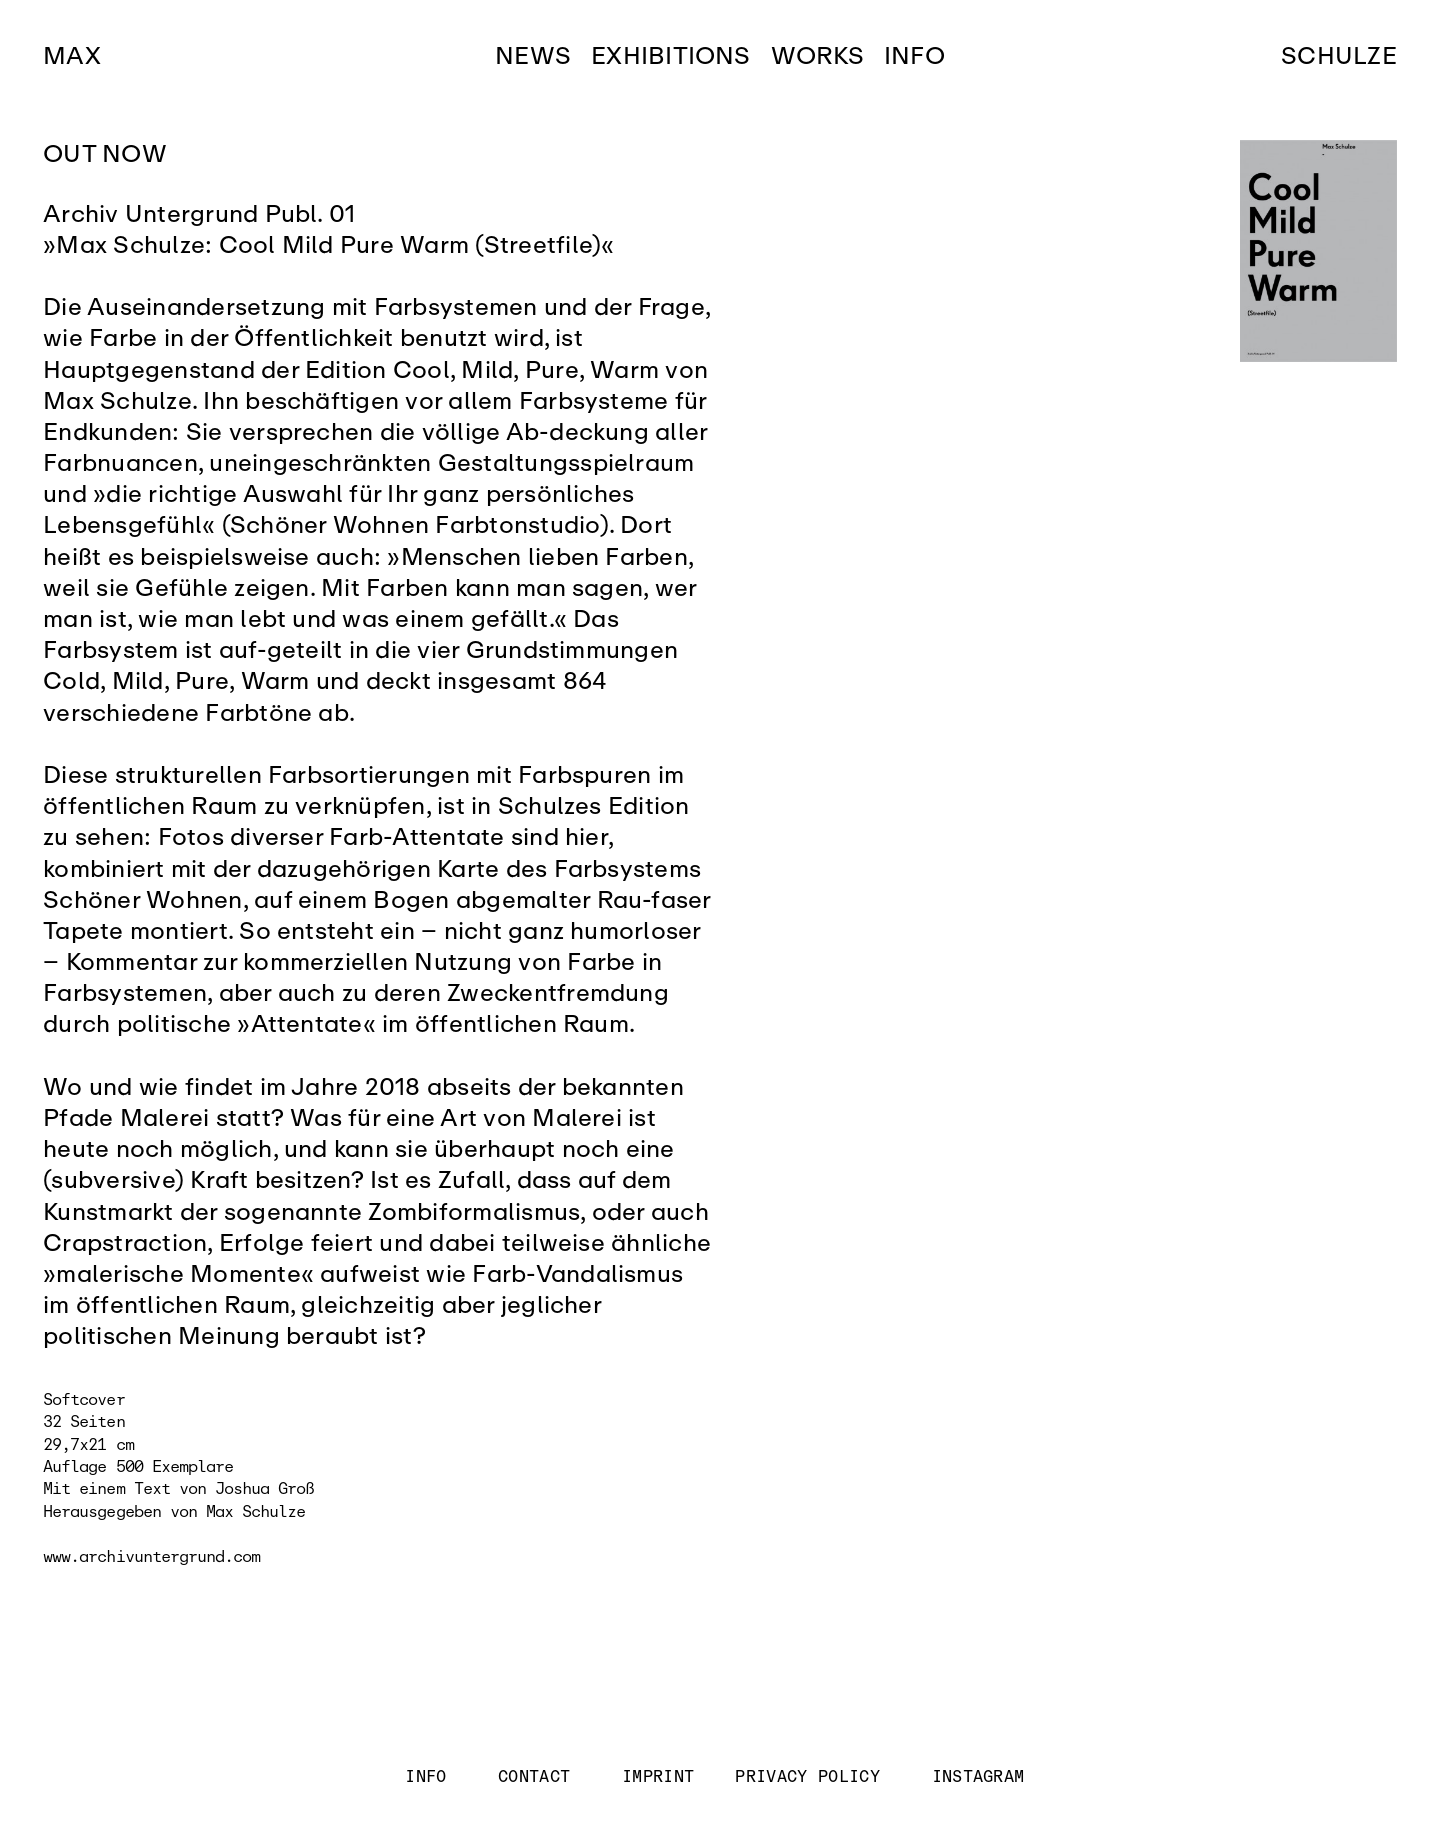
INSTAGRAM (978, 1776)
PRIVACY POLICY (807, 1776)
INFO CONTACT (503, 1776)
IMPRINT (658, 1776)
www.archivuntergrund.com (151, 1556)
